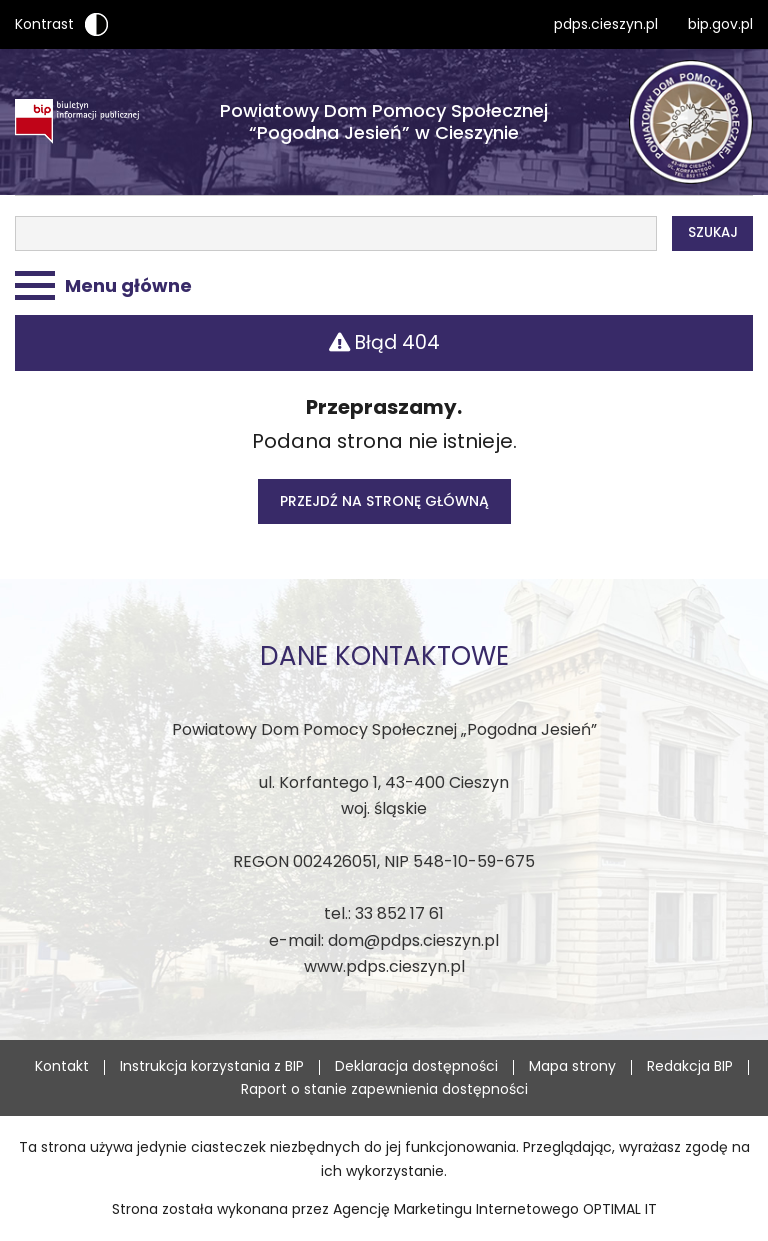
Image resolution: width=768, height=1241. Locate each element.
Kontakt (62, 1066)
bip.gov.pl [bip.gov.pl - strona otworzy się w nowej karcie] (720, 24)
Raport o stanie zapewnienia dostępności (384, 1089)
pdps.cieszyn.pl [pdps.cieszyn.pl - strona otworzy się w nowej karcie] (606, 24)
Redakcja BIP (690, 1066)
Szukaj (713, 232)
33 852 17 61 (399, 913)
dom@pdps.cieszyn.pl (413, 940)
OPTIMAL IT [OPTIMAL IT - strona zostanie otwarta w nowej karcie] (620, 1209)
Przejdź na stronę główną (384, 501)
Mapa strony (572, 1066)
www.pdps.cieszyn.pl (384, 966)
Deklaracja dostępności (416, 1066)
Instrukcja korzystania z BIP (212, 1066)
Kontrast (61, 24)
